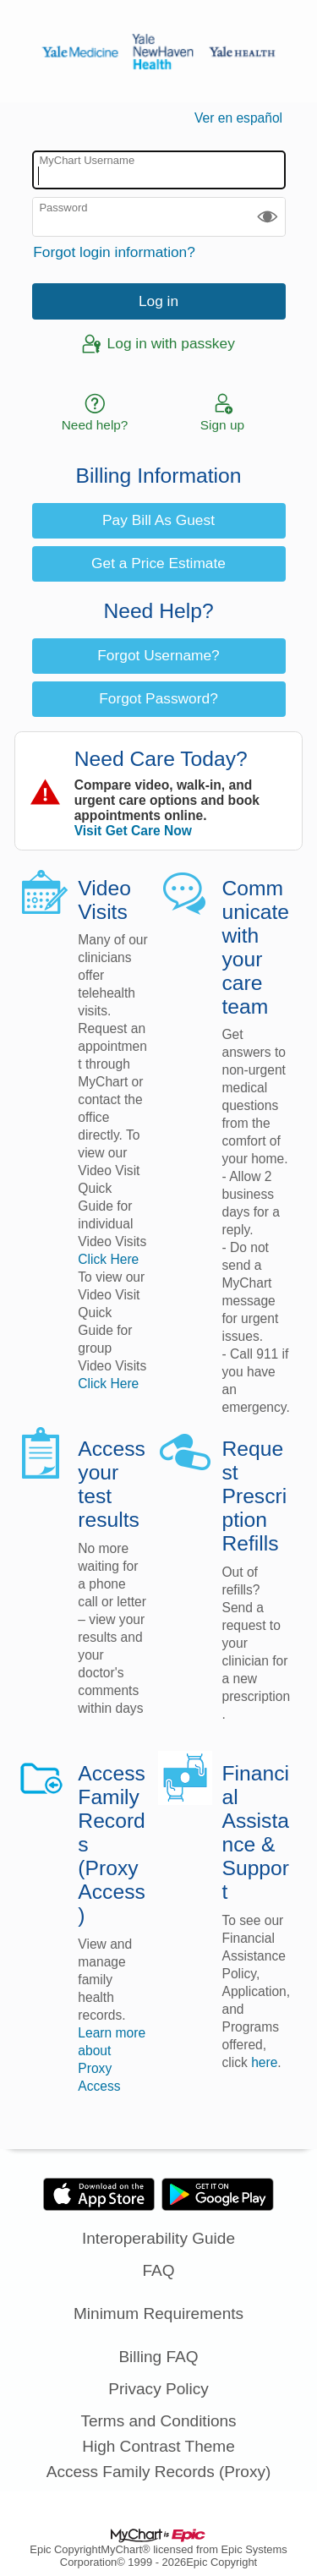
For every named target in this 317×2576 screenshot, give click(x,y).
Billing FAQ (158, 2356)
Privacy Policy (158, 2389)
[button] (267, 217)
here (264, 2062)
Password (63, 207)
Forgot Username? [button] (158, 655)
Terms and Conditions (158, 2421)
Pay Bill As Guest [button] (158, 519)
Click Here (108, 1259)
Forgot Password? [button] (158, 698)
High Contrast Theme (158, 2446)
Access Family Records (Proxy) (158, 2471)
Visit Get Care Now (133, 830)
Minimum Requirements (158, 2313)
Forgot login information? (114, 251)
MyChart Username (86, 160)
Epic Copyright (65, 2549)
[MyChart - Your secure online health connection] (158, 52)
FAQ (158, 2270)
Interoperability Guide (158, 2238)
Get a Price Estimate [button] (158, 563)
